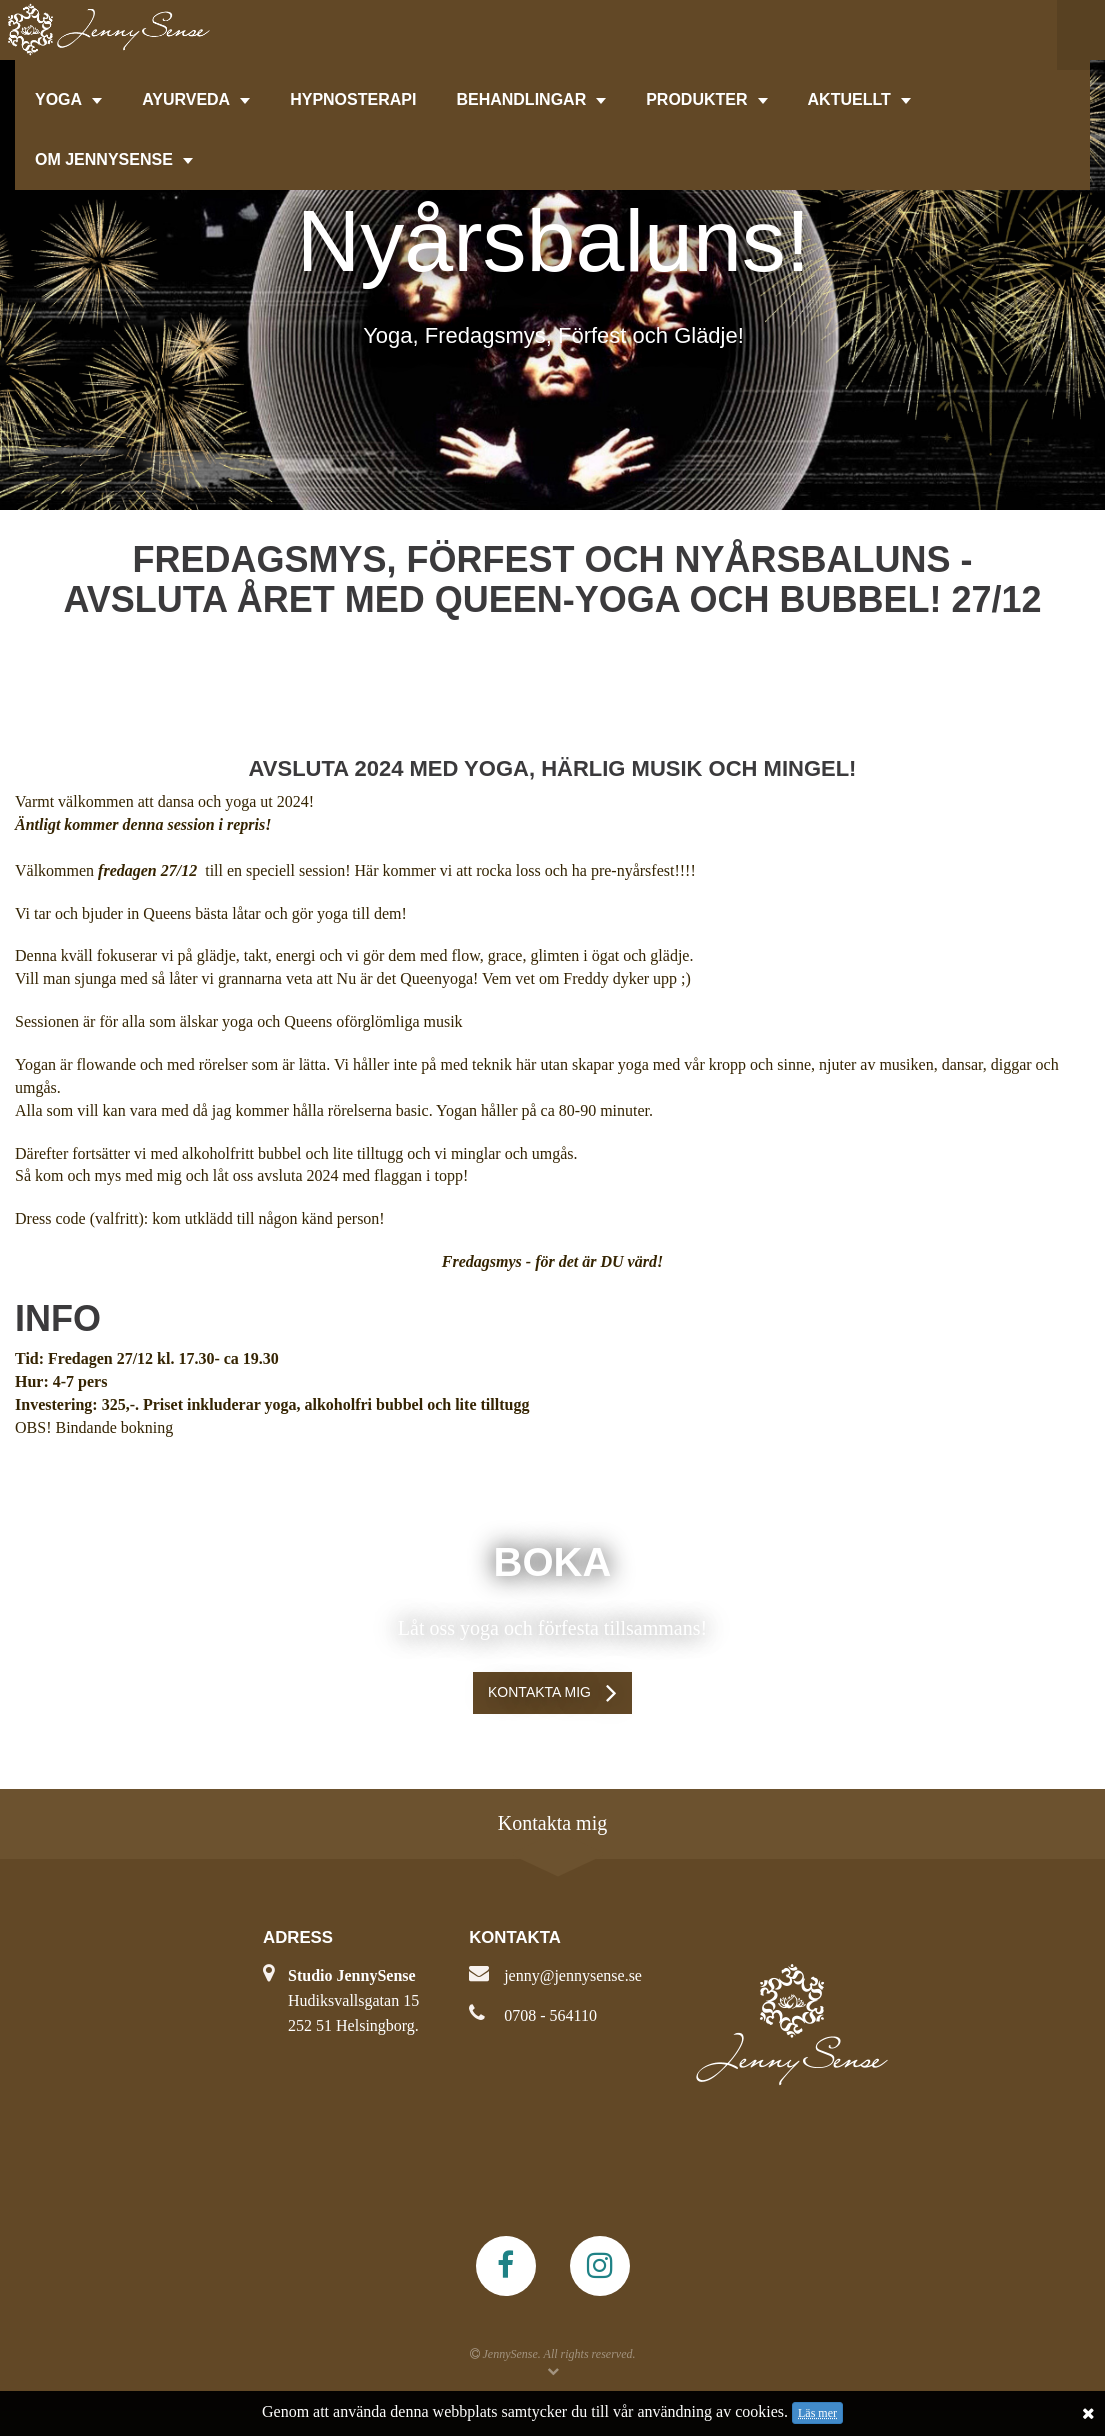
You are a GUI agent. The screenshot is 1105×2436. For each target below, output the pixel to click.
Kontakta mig (539, 1692)
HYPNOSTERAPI (353, 99)
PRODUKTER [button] (706, 99)
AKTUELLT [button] (859, 99)
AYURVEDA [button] (196, 99)
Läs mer (817, 2413)
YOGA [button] (68, 99)
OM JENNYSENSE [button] (114, 159)
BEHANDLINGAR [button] (531, 99)
